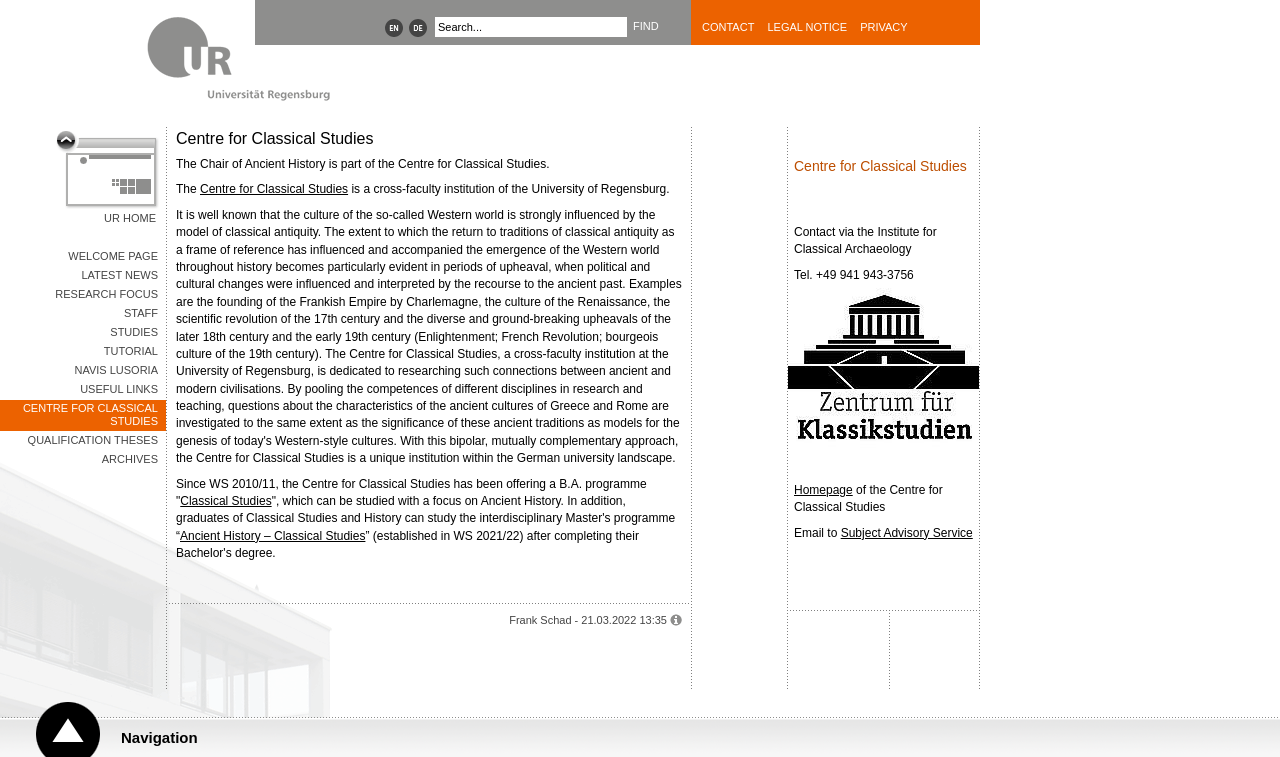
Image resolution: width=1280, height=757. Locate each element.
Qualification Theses (93, 440)
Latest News (119, 275)
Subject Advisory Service (907, 533)
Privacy (883, 27)
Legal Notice (807, 27)
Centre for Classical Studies (90, 414)
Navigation (159, 737)
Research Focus (106, 294)
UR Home (130, 218)
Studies (134, 332)
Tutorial (131, 351)
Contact (728, 27)
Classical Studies (225, 501)
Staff (141, 313)
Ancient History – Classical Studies (272, 536)
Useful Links (119, 389)
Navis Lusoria (116, 370)
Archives (130, 459)
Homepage (823, 490)
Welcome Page (113, 256)
